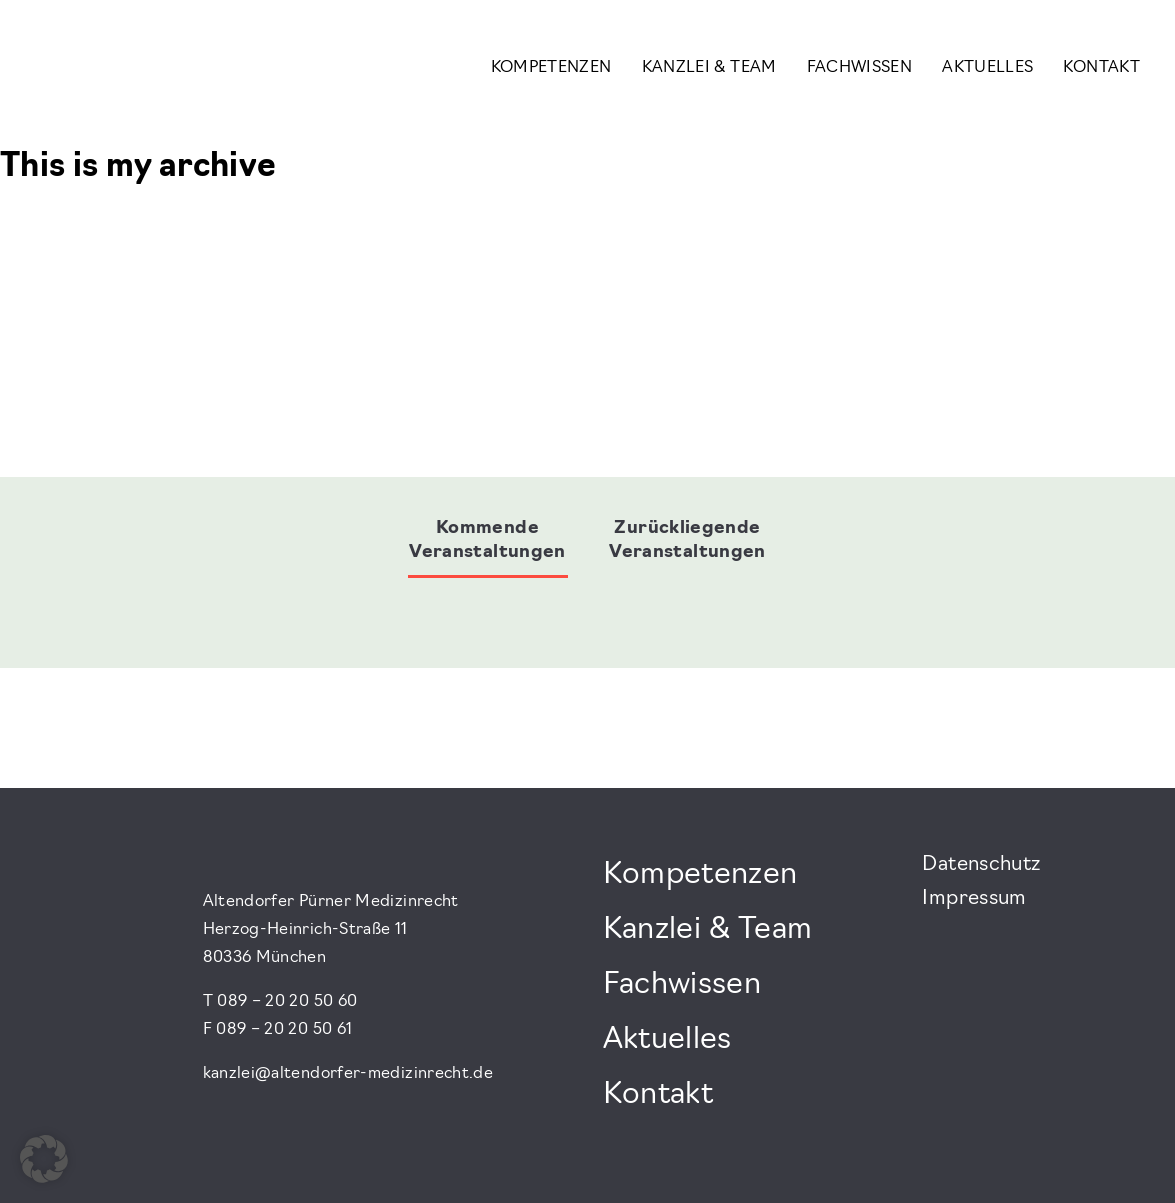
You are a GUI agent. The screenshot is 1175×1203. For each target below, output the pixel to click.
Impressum (974, 899)
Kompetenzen (551, 68)
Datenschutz (981, 865)
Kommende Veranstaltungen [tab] (487, 540)
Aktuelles (987, 68)
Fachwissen (860, 68)
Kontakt (1101, 68)
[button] (44, 1159)
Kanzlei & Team (709, 68)
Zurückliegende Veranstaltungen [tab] (687, 540)
